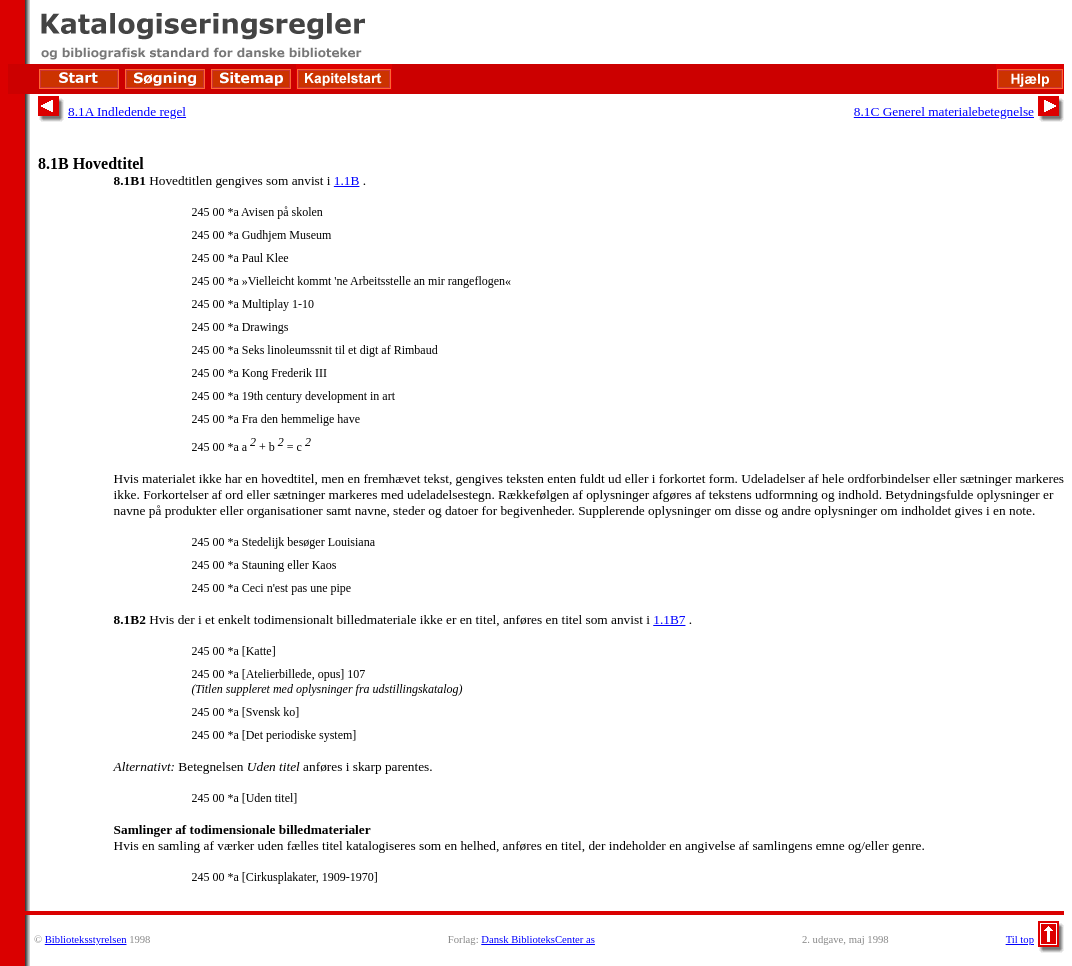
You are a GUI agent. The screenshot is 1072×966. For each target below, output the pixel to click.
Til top (1020, 939)
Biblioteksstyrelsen (86, 939)
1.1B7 (669, 619)
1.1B (347, 180)
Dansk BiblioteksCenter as (538, 939)
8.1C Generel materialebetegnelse (944, 111)
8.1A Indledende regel (127, 111)
